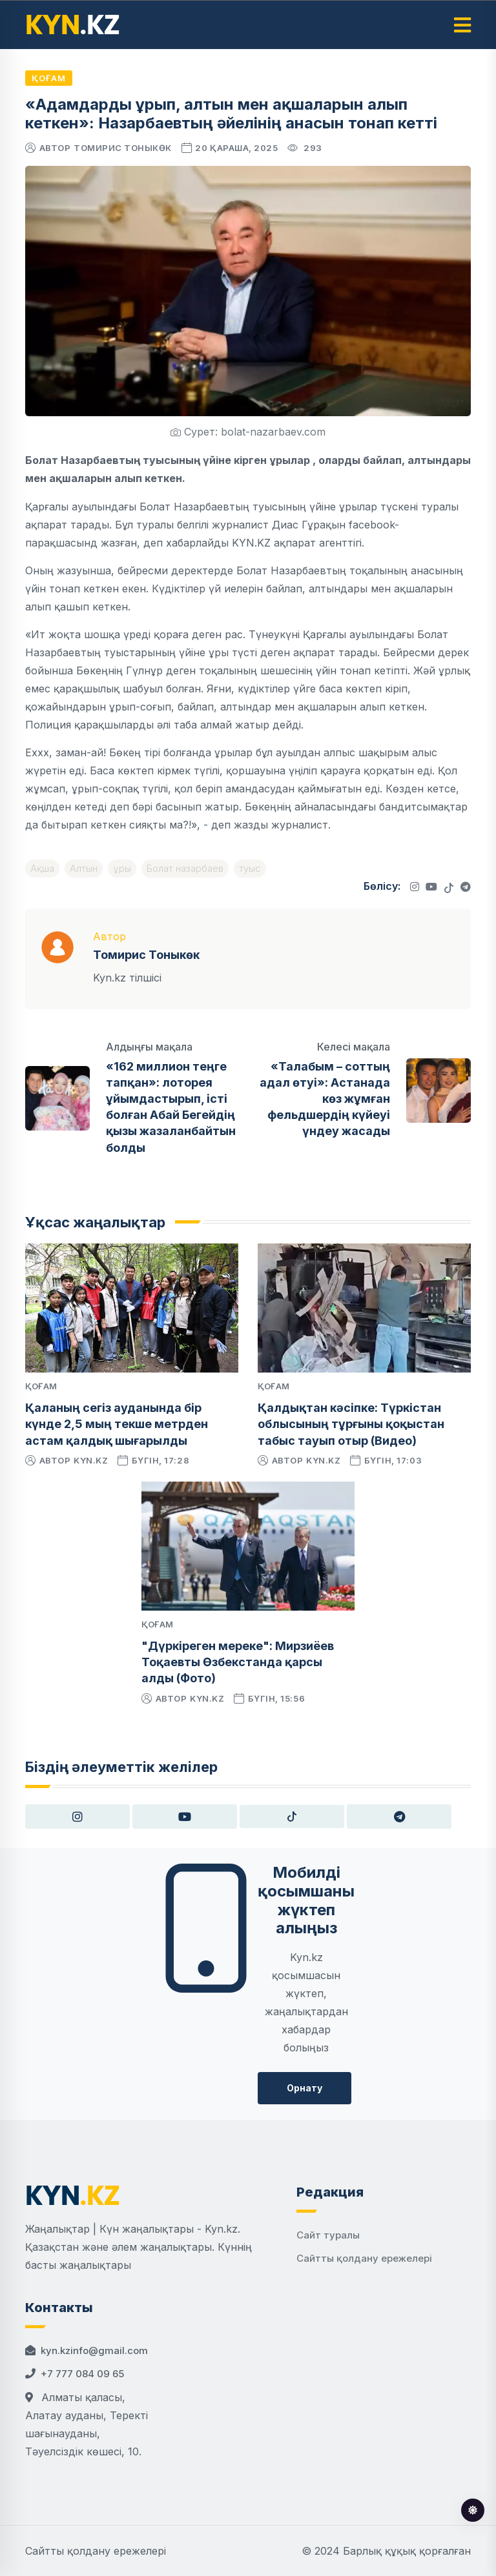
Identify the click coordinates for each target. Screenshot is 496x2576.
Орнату (304, 2087)
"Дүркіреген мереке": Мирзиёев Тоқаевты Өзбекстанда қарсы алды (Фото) (237, 1662)
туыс (250, 868)
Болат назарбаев (185, 868)
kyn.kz (91, 1460)
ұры (122, 868)
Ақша (42, 868)
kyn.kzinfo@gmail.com (94, 2350)
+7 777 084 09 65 (82, 2374)
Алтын (84, 868)
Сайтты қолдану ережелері (364, 2258)
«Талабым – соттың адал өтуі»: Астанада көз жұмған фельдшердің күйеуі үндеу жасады (325, 1099)
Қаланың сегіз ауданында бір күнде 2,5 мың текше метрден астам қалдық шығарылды (116, 1424)
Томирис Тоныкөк (123, 148)
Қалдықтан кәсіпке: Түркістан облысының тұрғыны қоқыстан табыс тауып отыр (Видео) (351, 1424)
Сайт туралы (328, 2235)
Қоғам (49, 78)
